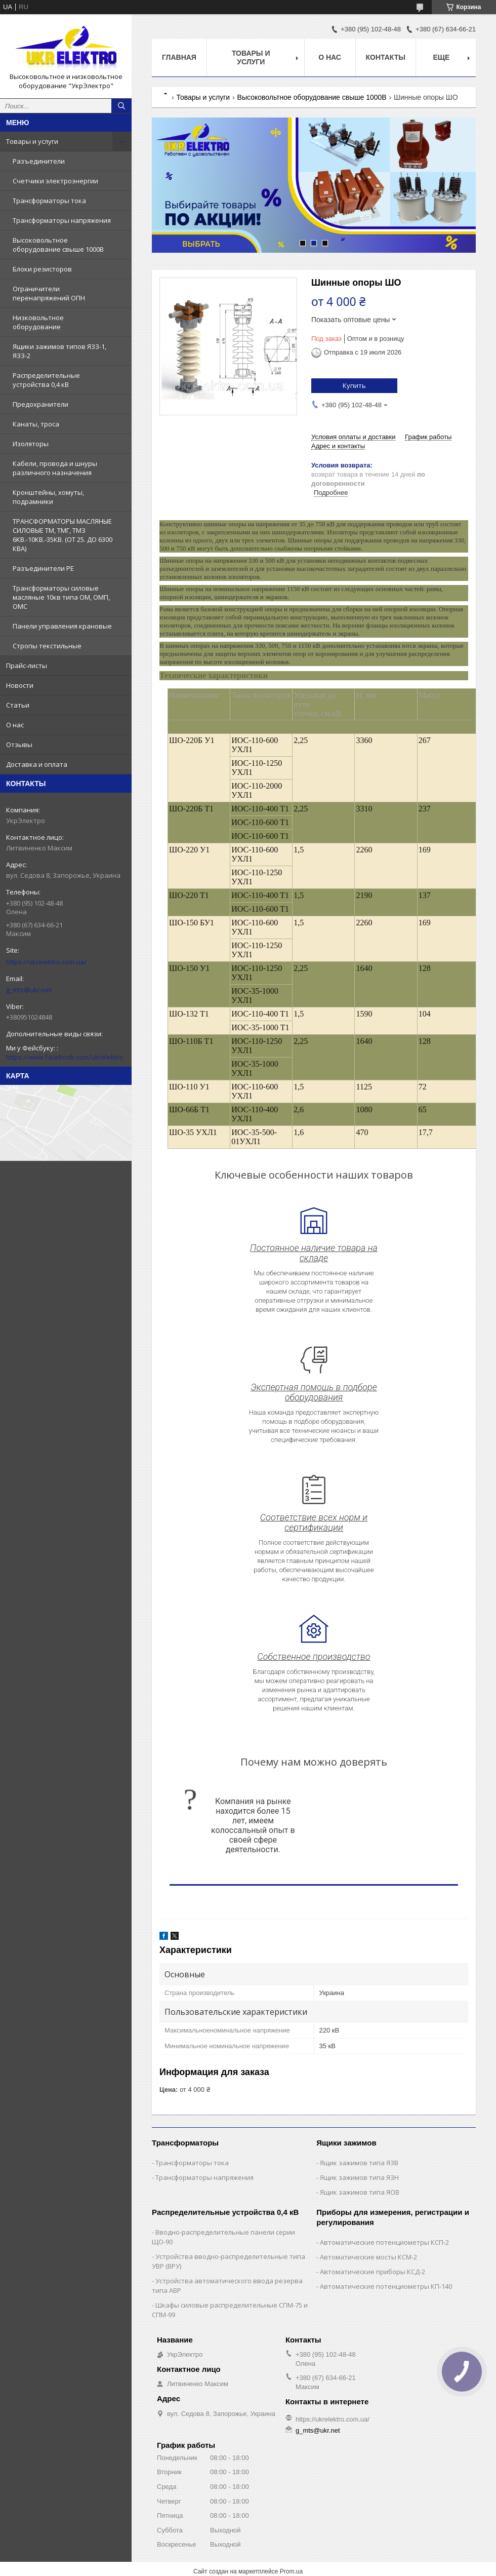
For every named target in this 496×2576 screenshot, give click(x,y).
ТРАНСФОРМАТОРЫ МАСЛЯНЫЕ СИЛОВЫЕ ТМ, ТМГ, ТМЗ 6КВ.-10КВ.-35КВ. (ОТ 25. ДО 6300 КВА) (62, 535)
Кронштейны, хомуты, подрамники (48, 497)
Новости (19, 685)
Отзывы (19, 744)
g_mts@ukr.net (29, 989)
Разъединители (39, 161)
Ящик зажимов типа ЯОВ (359, 2192)
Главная (179, 57)
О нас (15, 724)
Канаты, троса (36, 423)
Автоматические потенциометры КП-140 (386, 2286)
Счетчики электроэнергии (55, 180)
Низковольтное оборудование (38, 322)
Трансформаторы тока (49, 200)
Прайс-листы (26, 665)
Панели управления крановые (62, 626)
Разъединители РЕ (43, 568)
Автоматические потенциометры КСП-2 (384, 2242)
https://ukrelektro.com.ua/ (46, 961)
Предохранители (40, 404)
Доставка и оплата (36, 764)
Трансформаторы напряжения (62, 220)
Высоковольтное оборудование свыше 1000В (58, 245)
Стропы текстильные (47, 645)
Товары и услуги (32, 141)
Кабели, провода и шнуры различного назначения (55, 468)
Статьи (17, 705)
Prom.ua (291, 2571)
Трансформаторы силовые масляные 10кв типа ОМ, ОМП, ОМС (61, 597)
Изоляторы (31, 443)
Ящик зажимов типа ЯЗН (359, 2177)
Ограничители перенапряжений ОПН (49, 293)
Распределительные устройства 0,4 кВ (46, 380)
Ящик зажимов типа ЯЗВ (359, 2162)
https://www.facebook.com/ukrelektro (64, 1057)
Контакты (385, 57)
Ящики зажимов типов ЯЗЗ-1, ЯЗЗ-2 (59, 351)
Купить (354, 385)
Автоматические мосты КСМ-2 (368, 2256)
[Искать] (121, 105)
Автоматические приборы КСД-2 (372, 2271)
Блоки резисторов (42, 269)
